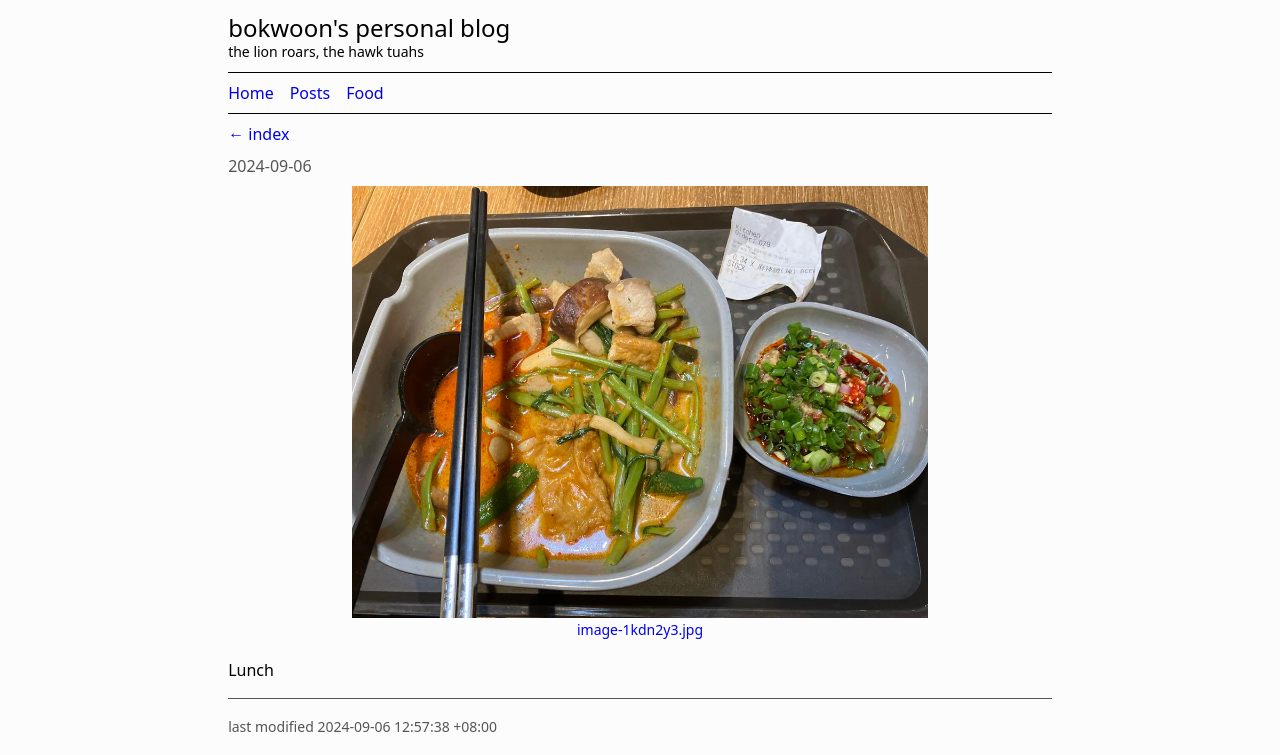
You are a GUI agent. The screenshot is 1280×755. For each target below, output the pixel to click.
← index (258, 134)
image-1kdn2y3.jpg (640, 629)
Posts (310, 93)
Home (251, 93)
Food (365, 93)
